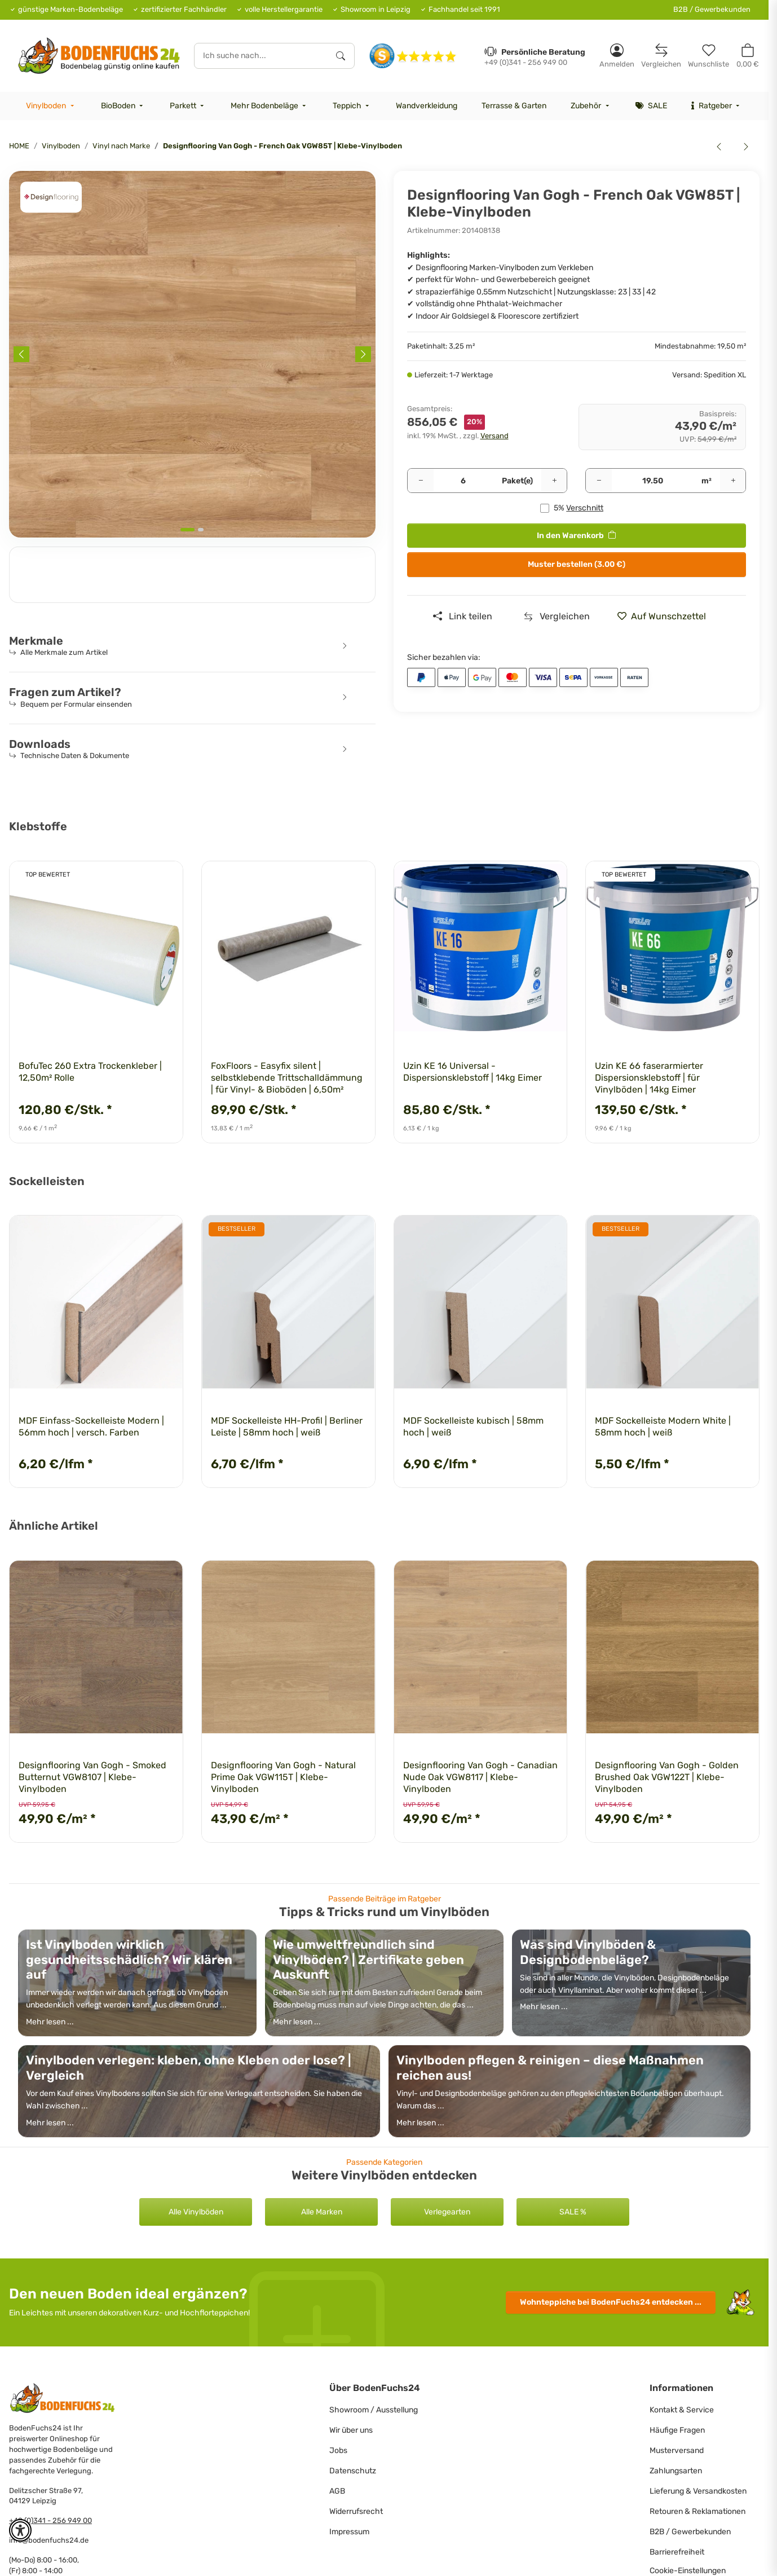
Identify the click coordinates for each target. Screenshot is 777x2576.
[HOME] (99, 55)
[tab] (187, 529)
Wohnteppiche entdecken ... (610, 2302)
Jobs (338, 2450)
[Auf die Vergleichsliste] (557, 616)
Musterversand (677, 2450)
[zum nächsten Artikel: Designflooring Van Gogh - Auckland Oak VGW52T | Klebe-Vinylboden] (746, 146)
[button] (616, 55)
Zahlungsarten (676, 2471)
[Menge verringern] (421, 480)
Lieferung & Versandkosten (698, 2491)
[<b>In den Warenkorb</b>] (18, 164)
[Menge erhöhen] (554, 480)
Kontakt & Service (682, 2410)
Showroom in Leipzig (375, 9)
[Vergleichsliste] (661, 55)
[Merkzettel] (708, 55)
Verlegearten (447, 2212)
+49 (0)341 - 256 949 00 (50, 2520)
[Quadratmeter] (652, 480)
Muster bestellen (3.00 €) (576, 564)
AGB (337, 2491)
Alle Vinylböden (196, 2212)
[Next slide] (363, 354)
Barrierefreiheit (677, 2552)
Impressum (349, 2532)
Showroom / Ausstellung (373, 2410)
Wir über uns (351, 2430)
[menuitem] (51, 106)
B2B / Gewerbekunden (711, 9)
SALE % (572, 2212)
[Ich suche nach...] (261, 55)
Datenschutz (352, 2471)
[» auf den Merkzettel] (666, 616)
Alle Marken (321, 2212)
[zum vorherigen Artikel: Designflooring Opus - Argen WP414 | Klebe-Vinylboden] (718, 146)
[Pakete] (464, 480)
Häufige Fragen (677, 2430)
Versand (494, 435)
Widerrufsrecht (356, 2511)
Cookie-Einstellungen (688, 2570)
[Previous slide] (21, 354)
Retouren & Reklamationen (697, 2511)
